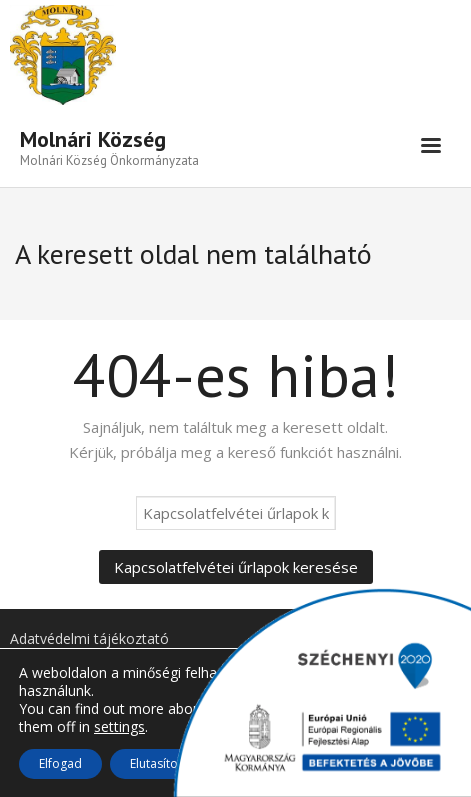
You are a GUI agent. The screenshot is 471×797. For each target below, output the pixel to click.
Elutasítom (159, 763)
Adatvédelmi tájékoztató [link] (89, 638)
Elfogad (60, 763)
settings (119, 727)
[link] (109, 146)
